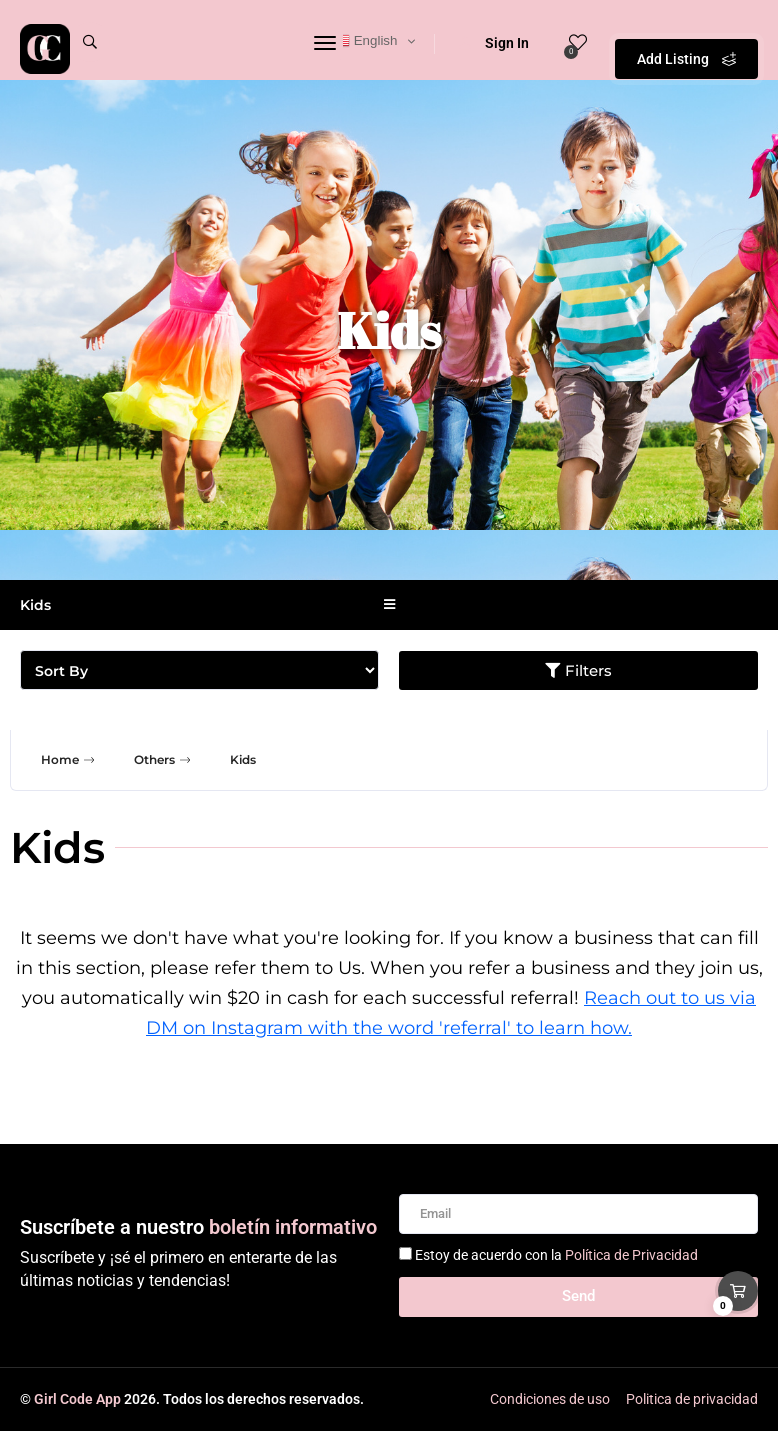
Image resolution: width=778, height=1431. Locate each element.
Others (164, 760)
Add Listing (686, 40)
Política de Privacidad (631, 1255)
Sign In (494, 43)
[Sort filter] (199, 670)
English (365, 41)
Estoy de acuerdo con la (556, 1255)
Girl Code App (77, 1399)
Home (70, 760)
